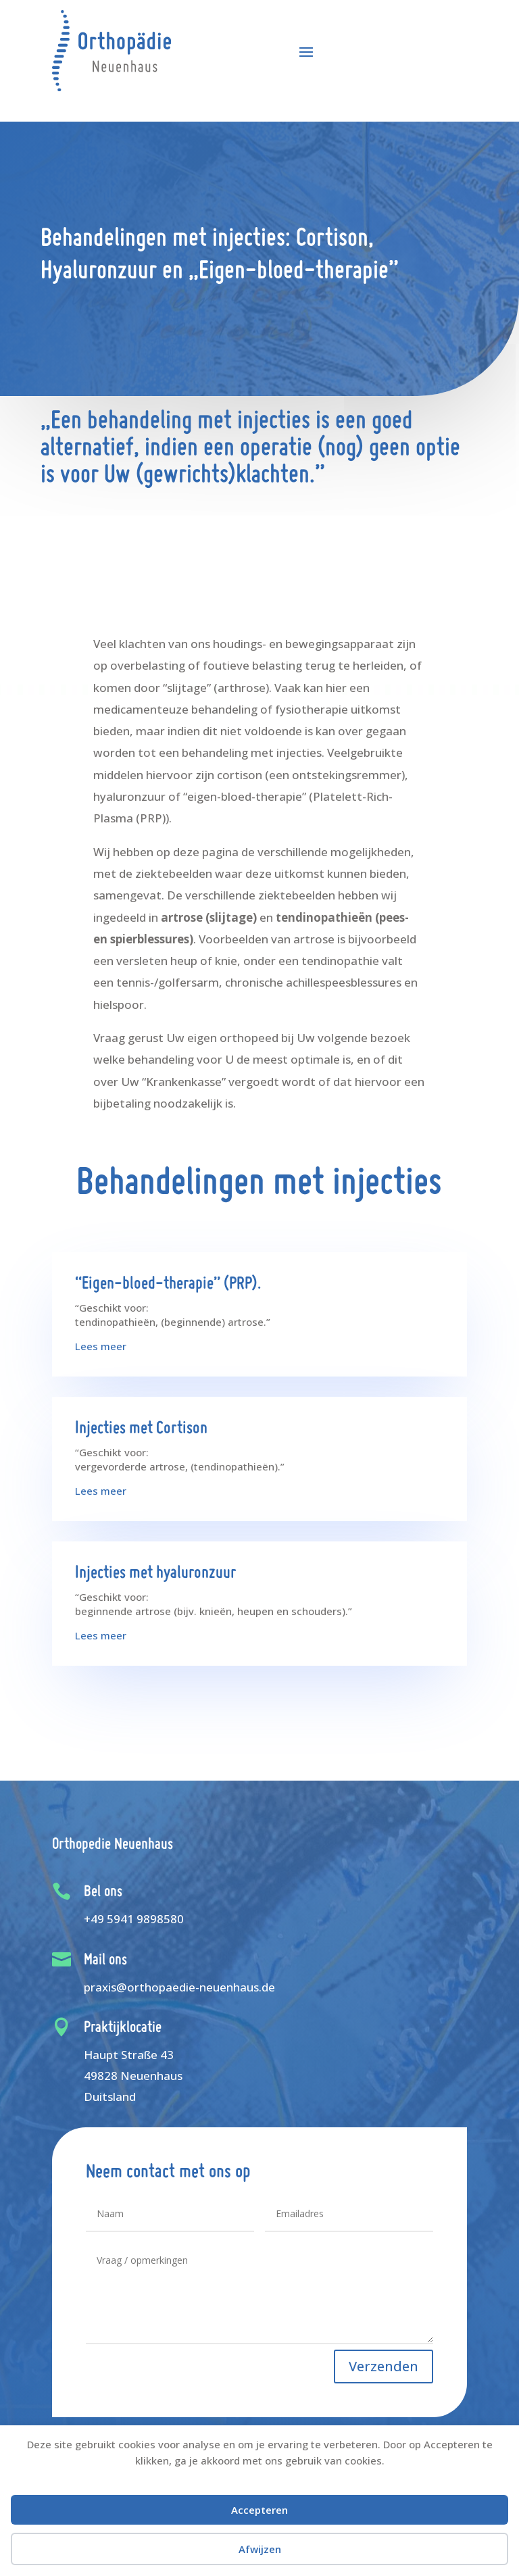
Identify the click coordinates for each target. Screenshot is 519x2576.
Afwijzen (260, 2549)
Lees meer (100, 1346)
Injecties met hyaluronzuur (155, 1573)
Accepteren (259, 2510)
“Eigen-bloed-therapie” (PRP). (168, 1284)
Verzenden (383, 2366)
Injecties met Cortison (141, 1428)
